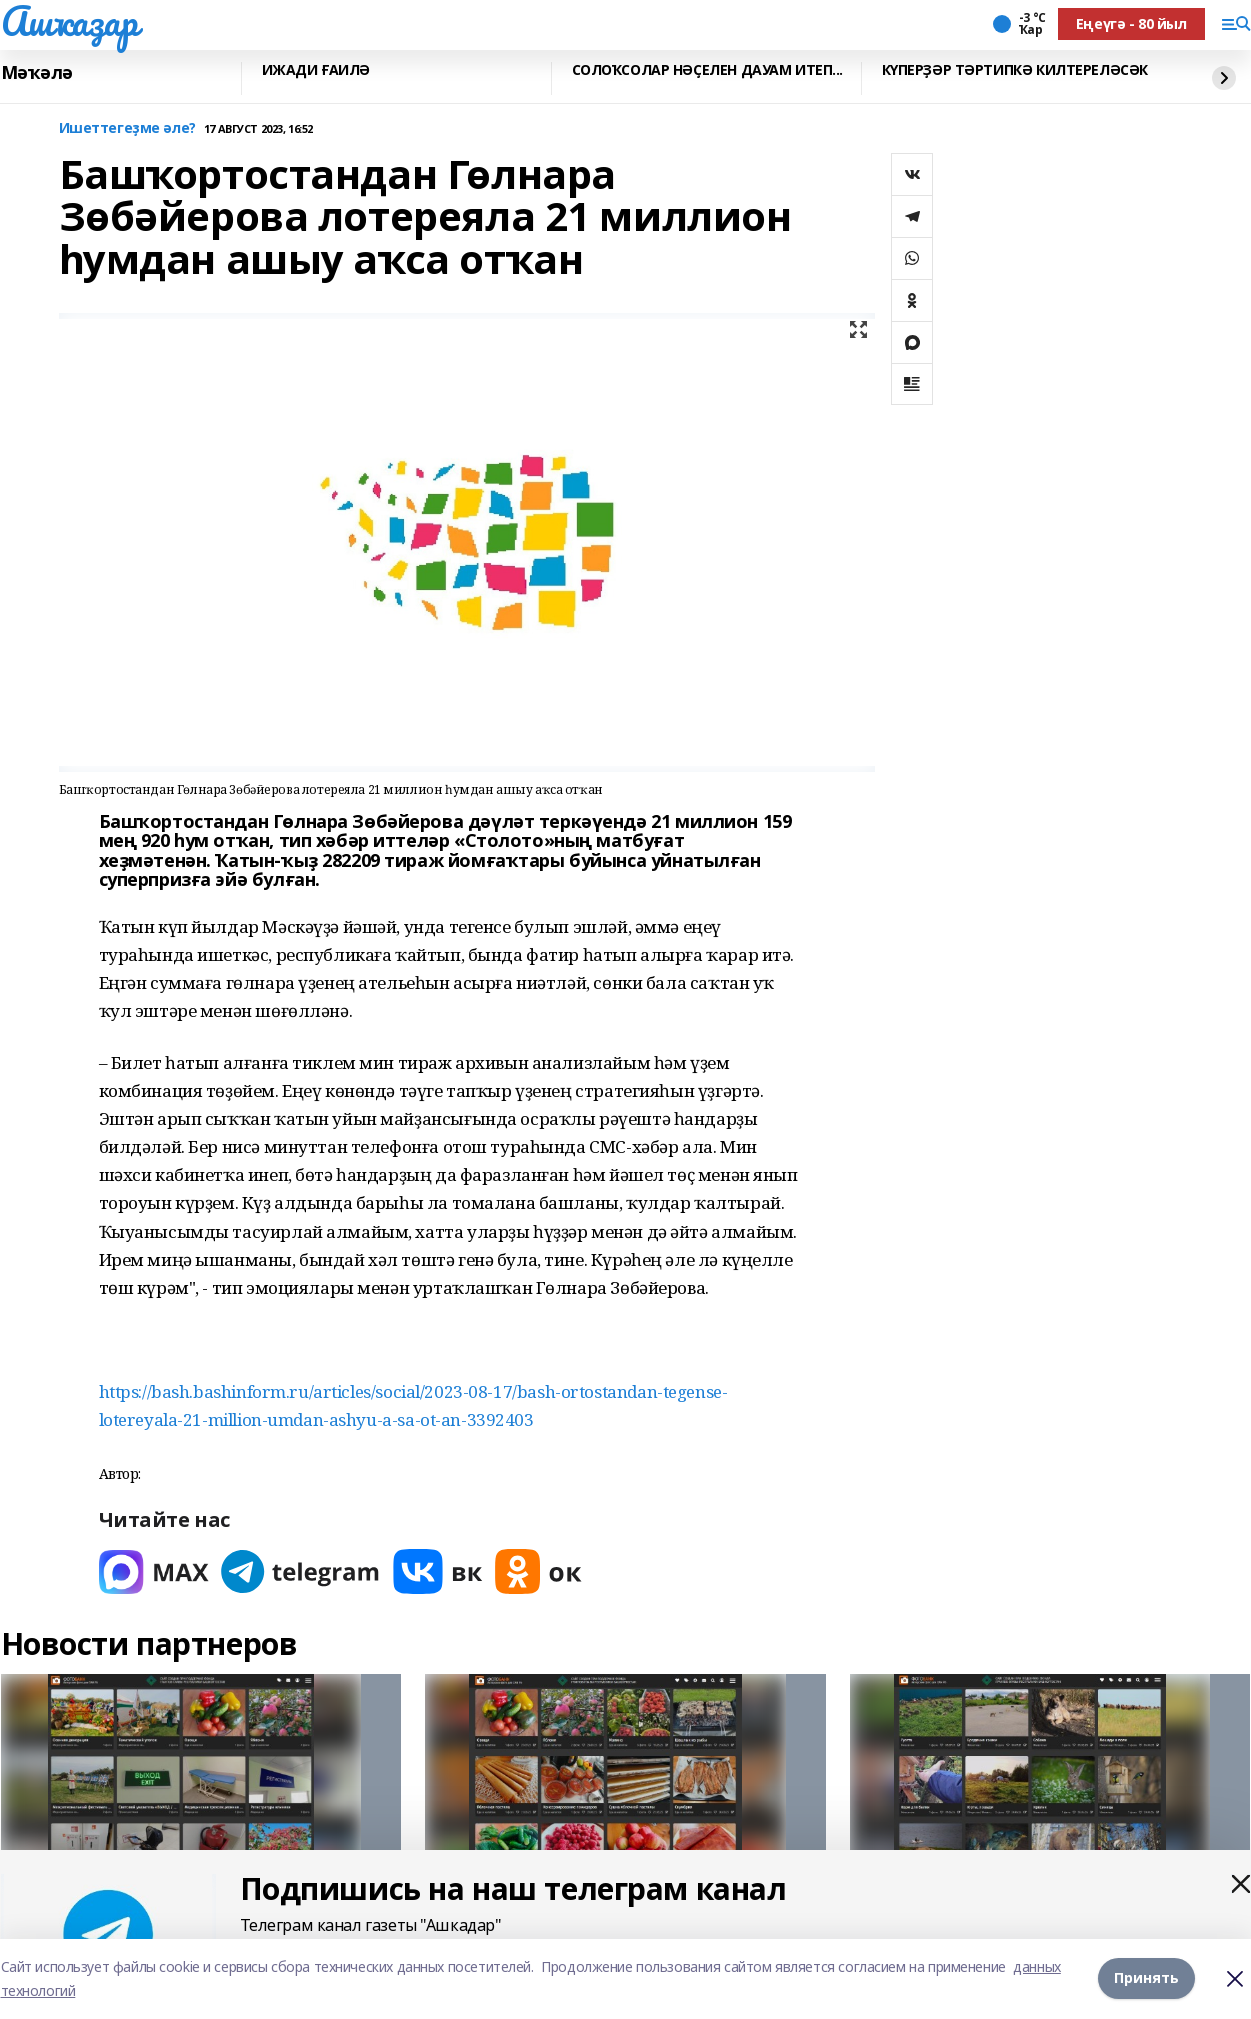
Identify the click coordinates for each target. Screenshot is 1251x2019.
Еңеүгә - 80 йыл (1131, 23)
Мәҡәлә (37, 73)
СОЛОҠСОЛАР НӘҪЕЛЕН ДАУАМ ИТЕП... (708, 70)
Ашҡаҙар (69, 21)
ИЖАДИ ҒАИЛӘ (316, 70)
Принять (1146, 1978)
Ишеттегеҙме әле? (127, 128)
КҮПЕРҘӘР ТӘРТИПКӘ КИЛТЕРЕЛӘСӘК (1015, 70)
